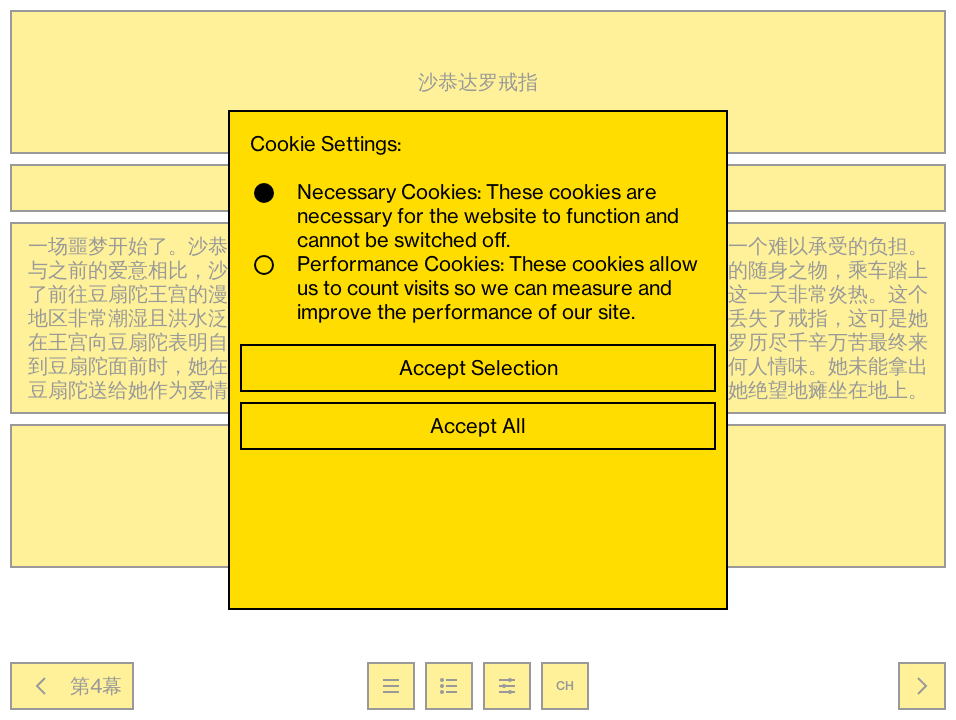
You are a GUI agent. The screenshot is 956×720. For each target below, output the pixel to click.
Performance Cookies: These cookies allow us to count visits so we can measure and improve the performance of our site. (476, 288)
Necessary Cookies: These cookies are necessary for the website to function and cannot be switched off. (466, 216)
